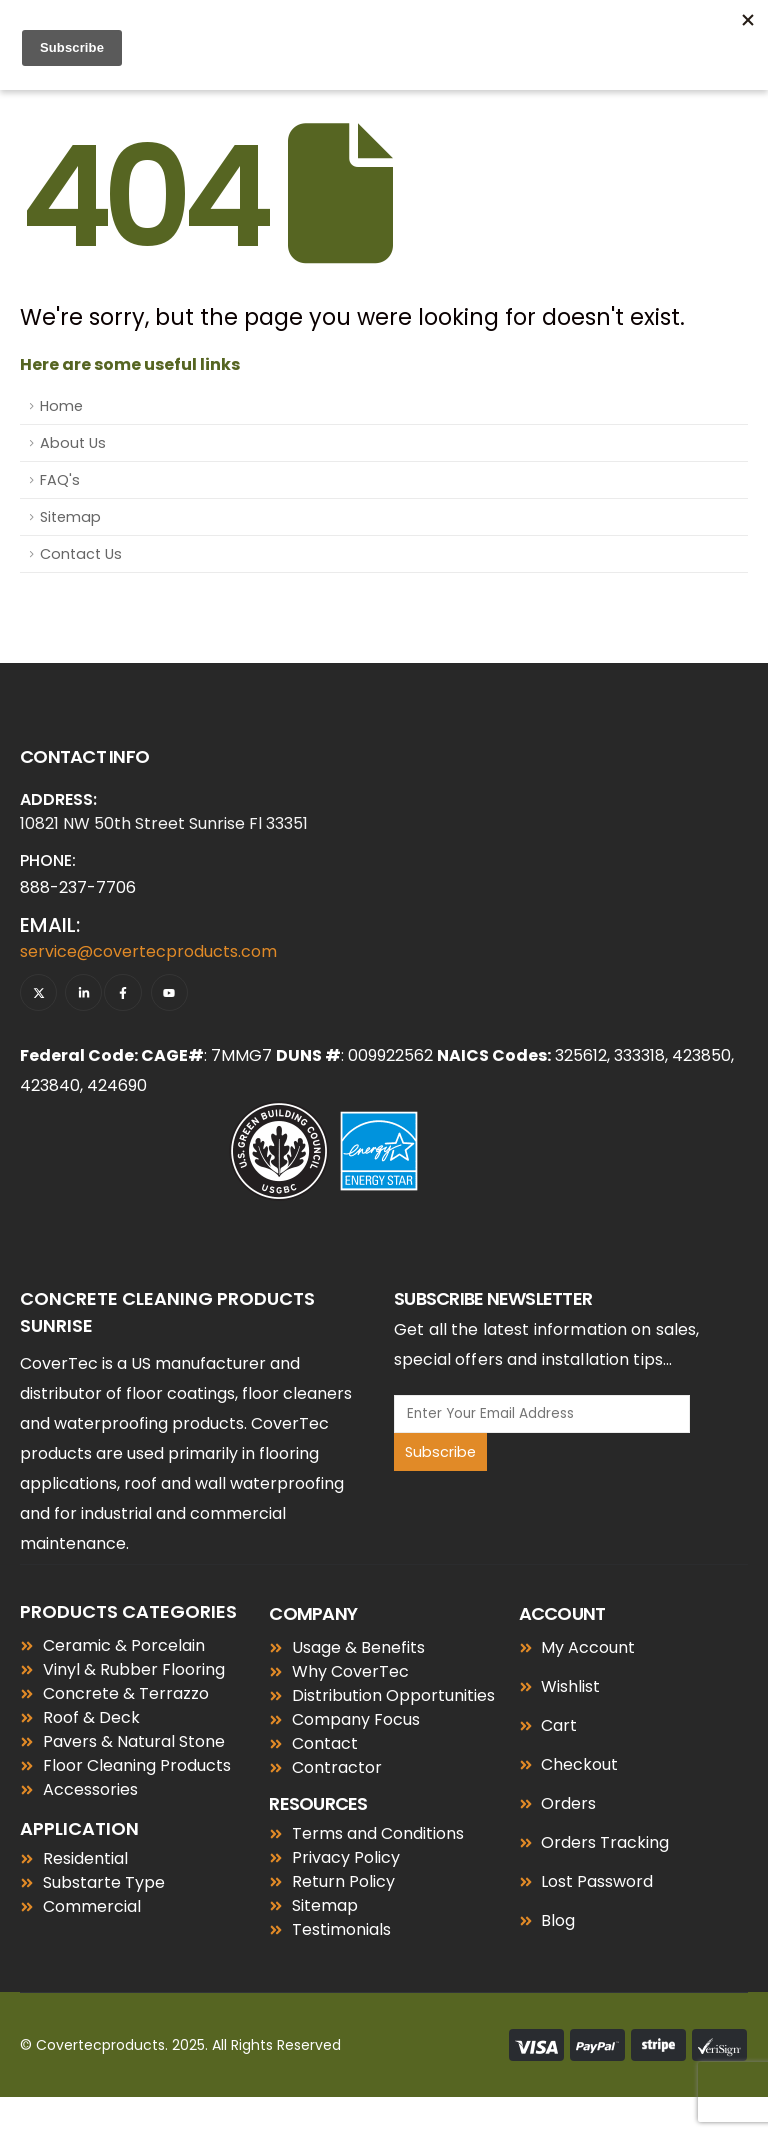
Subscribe (440, 1452)
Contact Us (81, 554)
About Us (73, 443)
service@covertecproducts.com (148, 951)
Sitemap (70, 517)
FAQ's (60, 480)
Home (61, 406)
